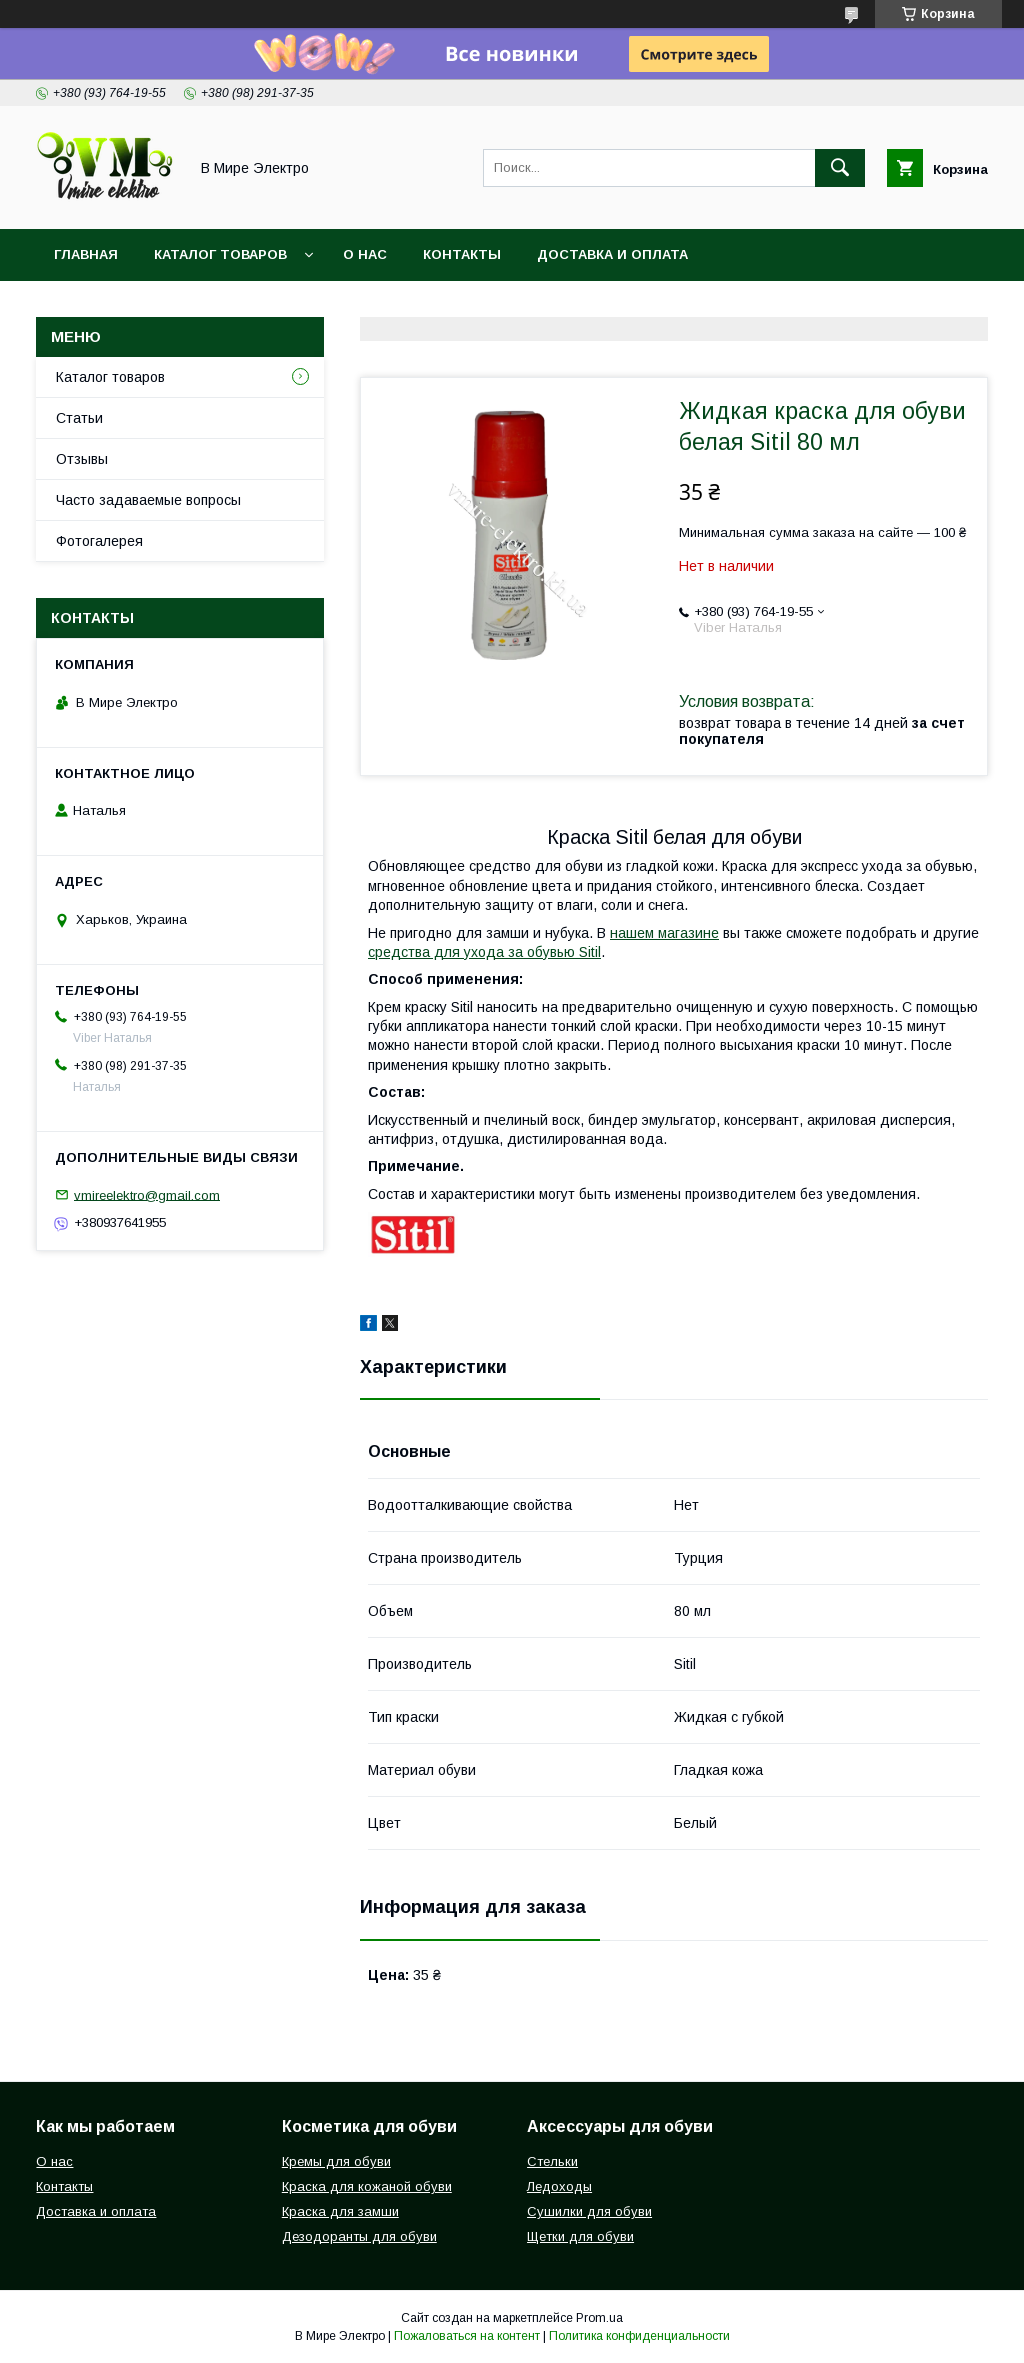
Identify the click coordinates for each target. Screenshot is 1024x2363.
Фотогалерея (99, 541)
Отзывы (82, 459)
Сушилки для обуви (589, 2211)
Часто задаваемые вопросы (148, 500)
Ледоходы (559, 2186)
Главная (86, 254)
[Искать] (840, 168)
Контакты (462, 254)
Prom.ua (599, 2318)
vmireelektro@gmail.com (147, 1194)
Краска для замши (340, 2211)
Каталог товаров (220, 254)
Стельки (552, 2161)
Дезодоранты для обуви (359, 2236)
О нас (365, 254)
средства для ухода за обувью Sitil (484, 952)
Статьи (79, 418)
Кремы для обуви (336, 2161)
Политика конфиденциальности (639, 2336)
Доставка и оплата (612, 254)
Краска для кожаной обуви (367, 2186)
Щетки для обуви (580, 2236)
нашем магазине (664, 933)
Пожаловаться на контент (467, 2336)
